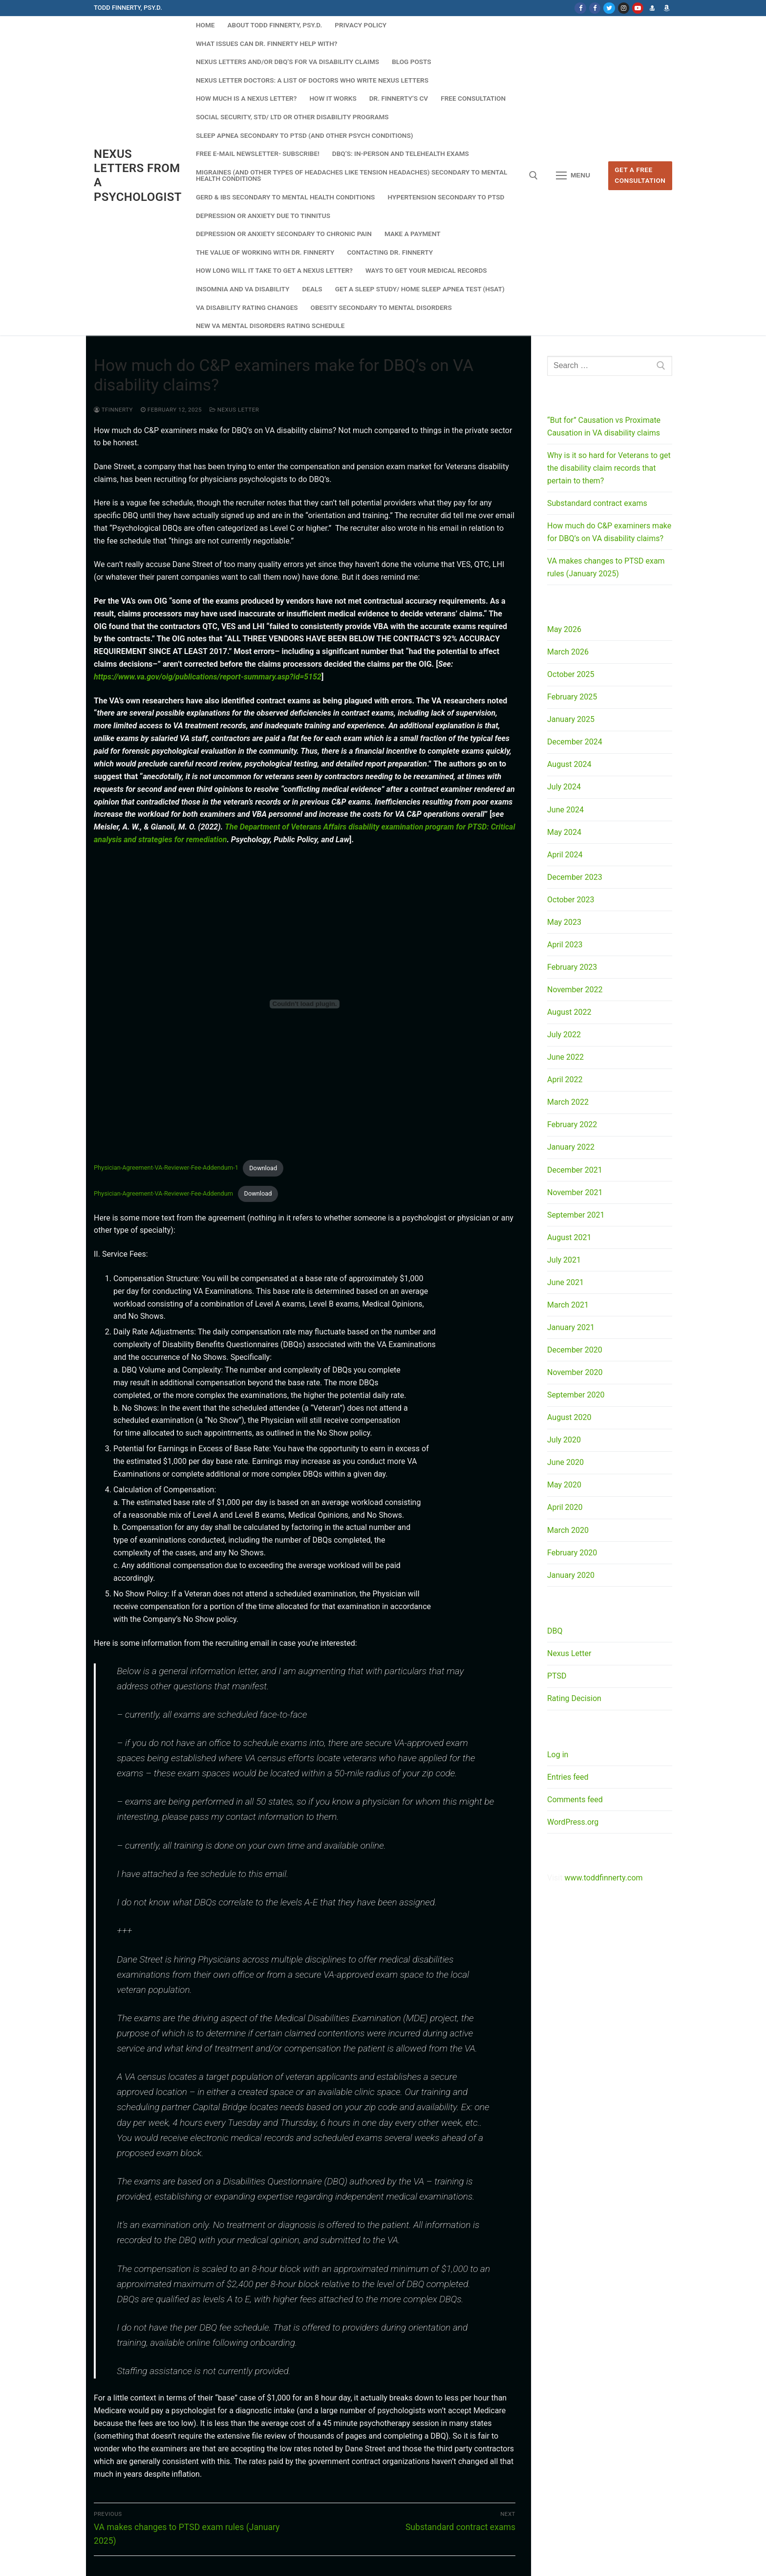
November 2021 (574, 1192)
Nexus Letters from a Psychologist (138, 175)
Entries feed (568, 1777)
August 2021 (569, 1237)
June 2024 (565, 809)
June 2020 (565, 1462)
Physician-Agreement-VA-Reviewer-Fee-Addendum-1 (166, 1168)
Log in (557, 1754)
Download (263, 1168)
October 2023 (570, 899)
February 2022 (572, 1124)
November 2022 (574, 989)
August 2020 (569, 1417)
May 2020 (564, 1484)
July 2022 (564, 1034)
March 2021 (568, 1305)
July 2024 (564, 786)
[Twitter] (609, 8)
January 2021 (571, 1327)
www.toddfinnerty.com (603, 1877)
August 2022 (569, 1012)
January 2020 (571, 1575)
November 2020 (574, 1372)
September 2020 (576, 1394)
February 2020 (572, 1552)
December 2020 (574, 1349)
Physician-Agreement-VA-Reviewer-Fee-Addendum (163, 1193)
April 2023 (565, 944)
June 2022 (565, 1057)
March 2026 (568, 651)
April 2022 (565, 1079)
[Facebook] (580, 8)
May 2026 (564, 629)
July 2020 (564, 1439)
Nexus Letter (234, 409)
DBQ (554, 1631)
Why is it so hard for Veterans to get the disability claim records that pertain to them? (609, 468)
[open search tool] (533, 175)
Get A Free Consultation (640, 175)
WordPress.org (572, 1822)
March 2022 (568, 1102)
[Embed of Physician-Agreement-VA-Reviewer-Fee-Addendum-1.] (304, 1004)
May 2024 (564, 832)
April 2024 (565, 854)
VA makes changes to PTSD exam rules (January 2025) (606, 567)
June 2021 (565, 1282)
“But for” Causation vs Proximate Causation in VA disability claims (603, 426)
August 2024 (569, 764)
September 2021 (576, 1215)
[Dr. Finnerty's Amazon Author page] (666, 8)
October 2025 (570, 674)
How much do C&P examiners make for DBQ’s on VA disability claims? (609, 532)
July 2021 (564, 1260)
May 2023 (564, 922)
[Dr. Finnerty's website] (652, 8)
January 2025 (571, 719)
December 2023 (574, 877)
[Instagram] (623, 8)
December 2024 (574, 741)
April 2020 (565, 1507)
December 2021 (574, 1170)
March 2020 (568, 1530)
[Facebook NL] (594, 8)
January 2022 (571, 1147)
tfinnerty (113, 409)
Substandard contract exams (597, 503)
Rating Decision (574, 1698)
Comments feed (575, 1799)
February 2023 (572, 967)
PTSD (557, 1676)
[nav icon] (573, 176)
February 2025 (572, 696)
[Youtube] (637, 8)
